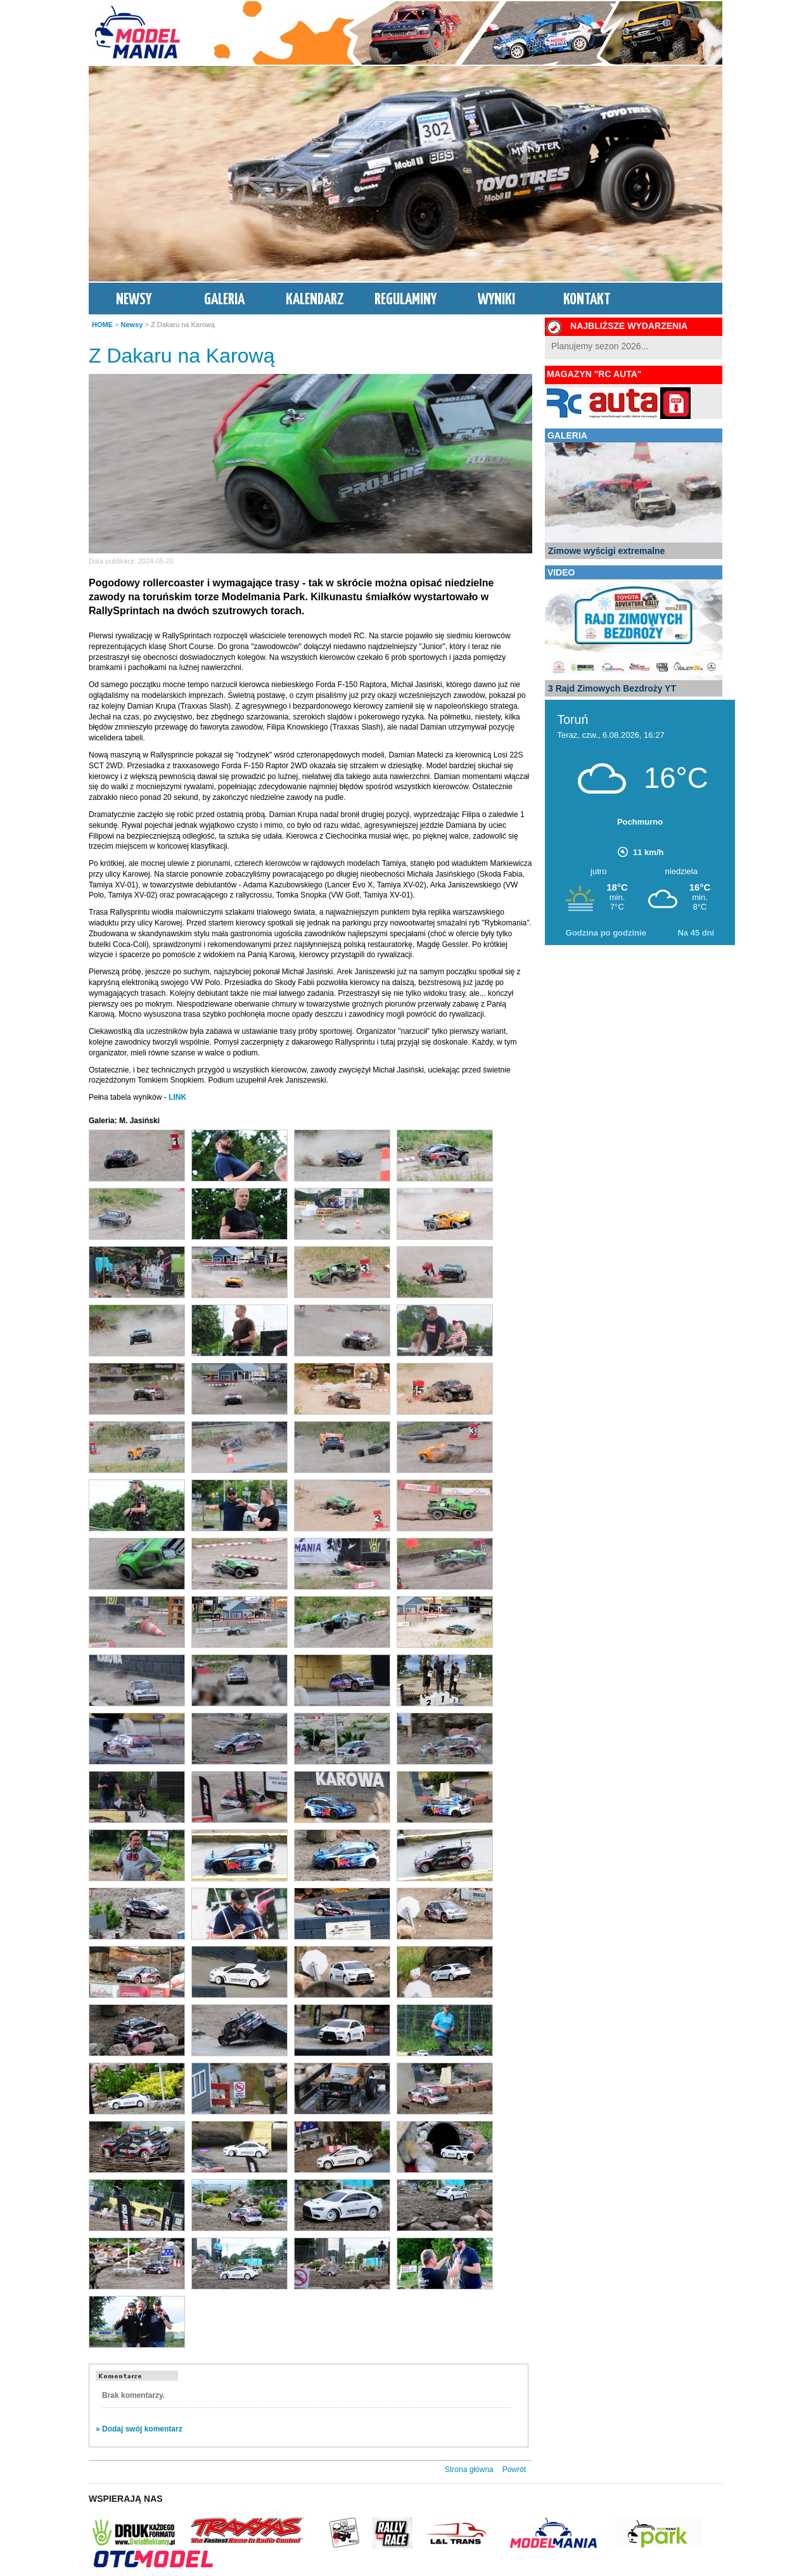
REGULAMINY (405, 299)
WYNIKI (496, 299)
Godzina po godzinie (606, 932)
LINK (177, 1097)
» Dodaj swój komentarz (139, 2429)
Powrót (514, 2469)
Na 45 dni (695, 932)
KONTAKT (587, 299)
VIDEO (561, 572)
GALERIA (224, 299)
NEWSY (133, 299)
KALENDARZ (315, 299)
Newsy (132, 324)
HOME (102, 324)
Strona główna (469, 2469)
